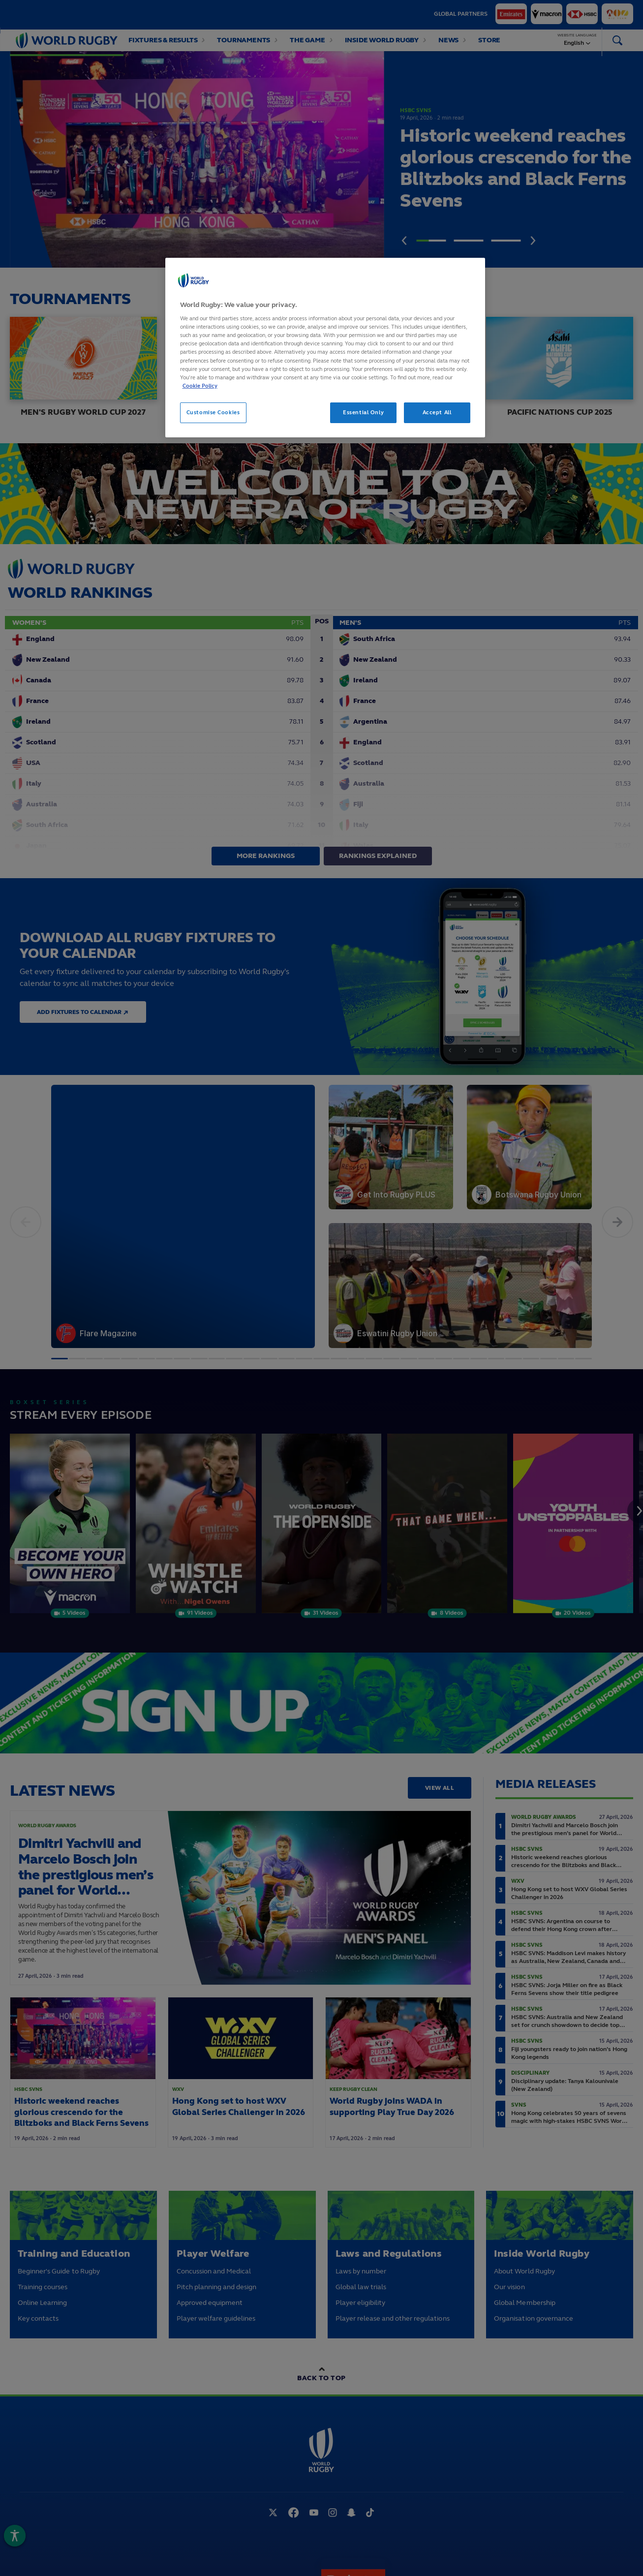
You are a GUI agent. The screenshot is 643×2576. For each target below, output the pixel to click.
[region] (325, 347)
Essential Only (363, 412)
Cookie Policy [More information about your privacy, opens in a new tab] (200, 385)
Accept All (437, 412)
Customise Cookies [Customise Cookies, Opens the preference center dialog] (213, 412)
